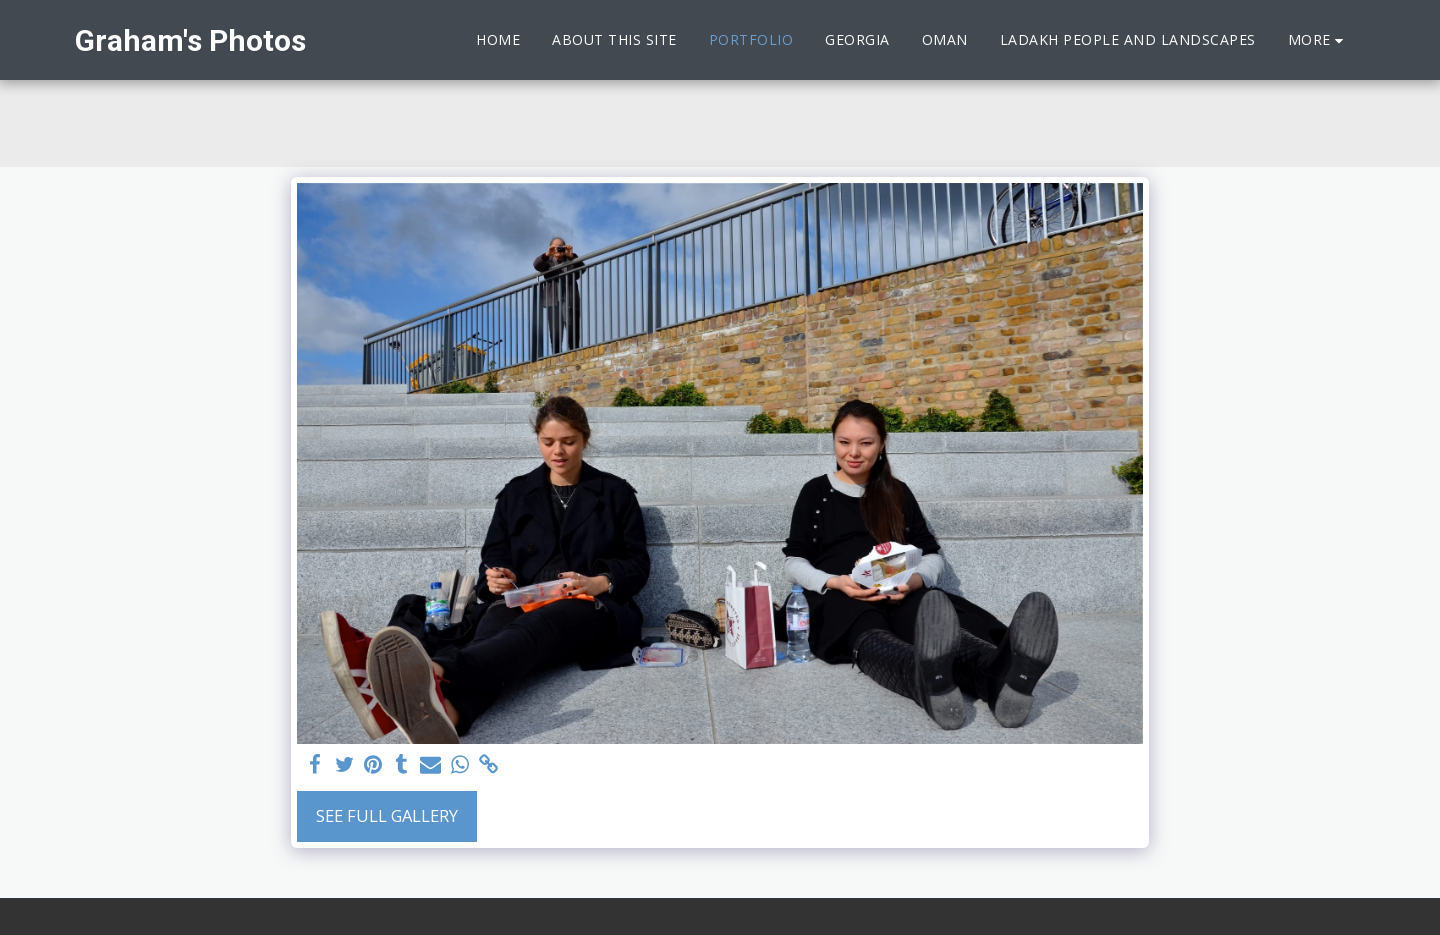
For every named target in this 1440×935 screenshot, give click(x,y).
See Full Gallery (387, 815)
